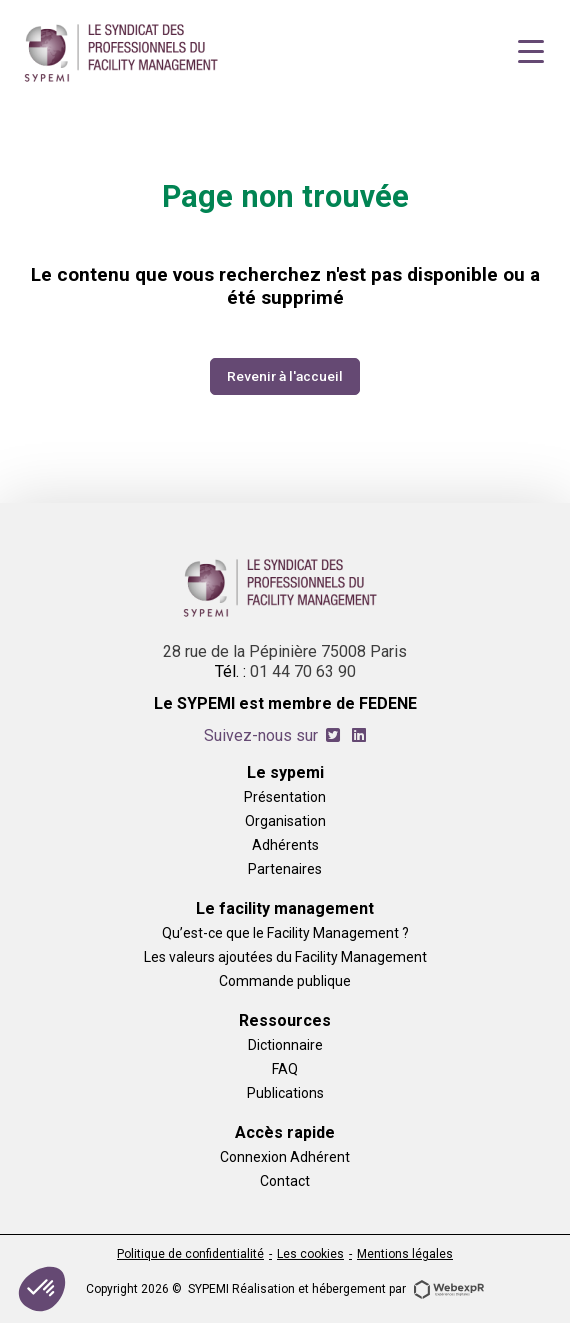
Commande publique (285, 980)
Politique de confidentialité (190, 1254)
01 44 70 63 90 (303, 671)
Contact (285, 1180)
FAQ (285, 1068)
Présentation (285, 796)
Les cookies (310, 1254)
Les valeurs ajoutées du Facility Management (285, 956)
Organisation (285, 820)
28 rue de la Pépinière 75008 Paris (285, 651)
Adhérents (285, 844)
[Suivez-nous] (333, 735)
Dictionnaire (285, 1044)
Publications (285, 1092)
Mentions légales (405, 1254)
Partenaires (285, 868)
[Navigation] (531, 52)
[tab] (333, 735)
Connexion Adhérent (285, 1156)
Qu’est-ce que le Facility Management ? (285, 932)
